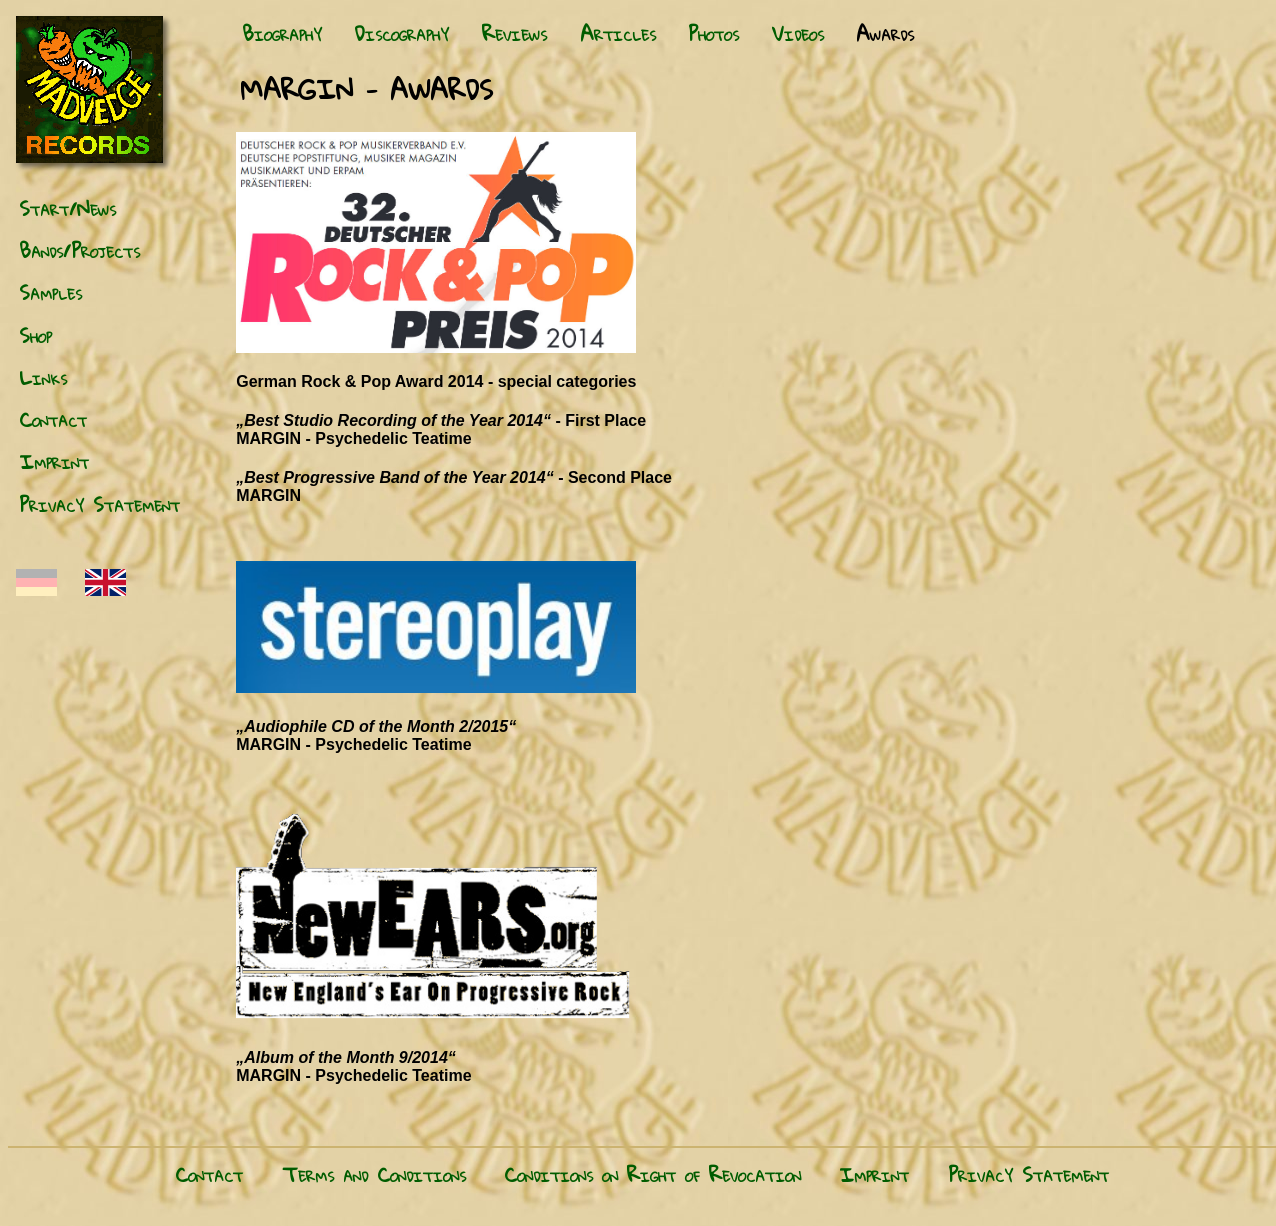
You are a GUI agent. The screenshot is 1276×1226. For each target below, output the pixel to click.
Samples (50, 292)
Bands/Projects (79, 250)
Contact (53, 419)
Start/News (67, 208)
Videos (798, 33)
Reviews (514, 33)
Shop (35, 335)
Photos (713, 33)
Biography (282, 33)
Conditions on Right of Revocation (652, 1174)
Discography (401, 33)
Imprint (54, 461)
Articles (618, 33)
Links (43, 377)
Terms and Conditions (374, 1174)
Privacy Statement (99, 504)
